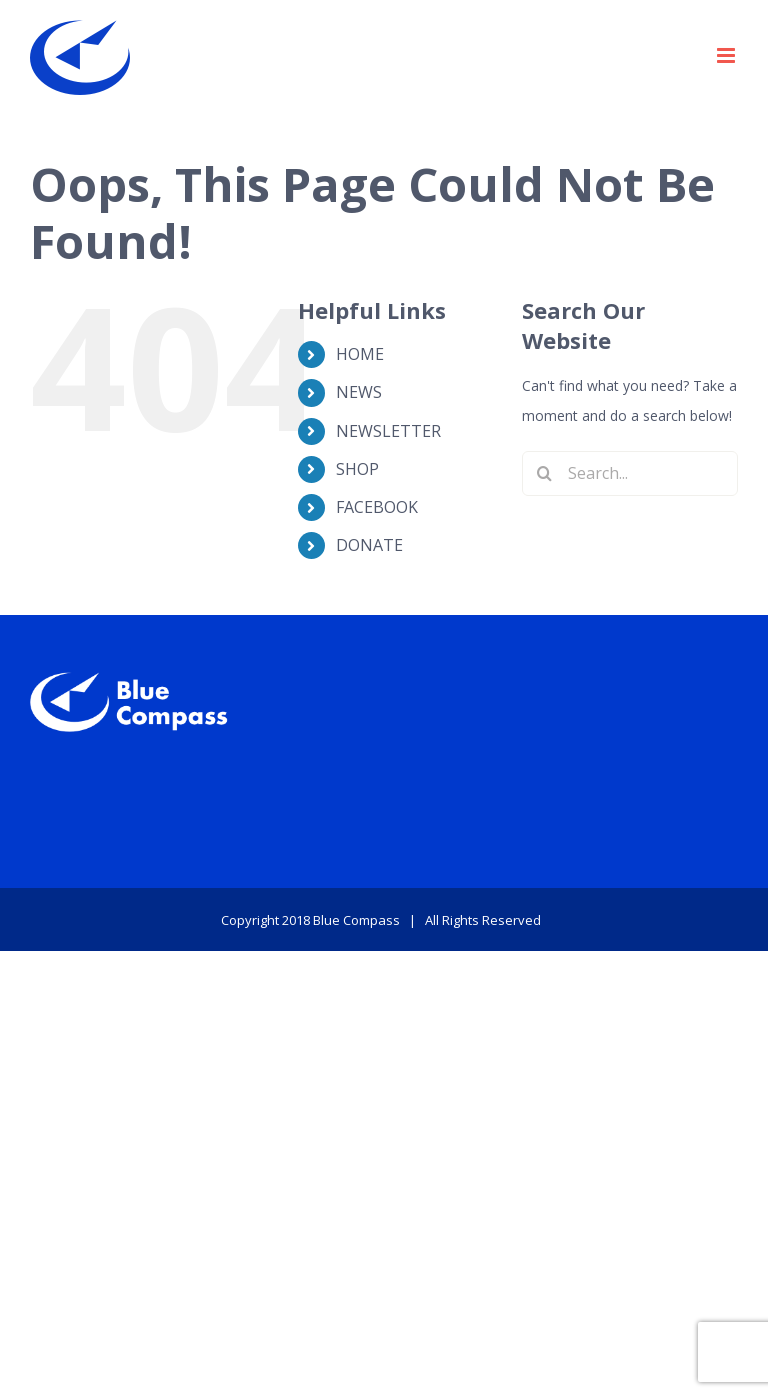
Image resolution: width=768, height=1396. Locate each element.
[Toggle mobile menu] (727, 55)
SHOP (357, 469)
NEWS (359, 392)
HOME (360, 354)
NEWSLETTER (388, 431)
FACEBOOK (377, 507)
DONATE (369, 545)
